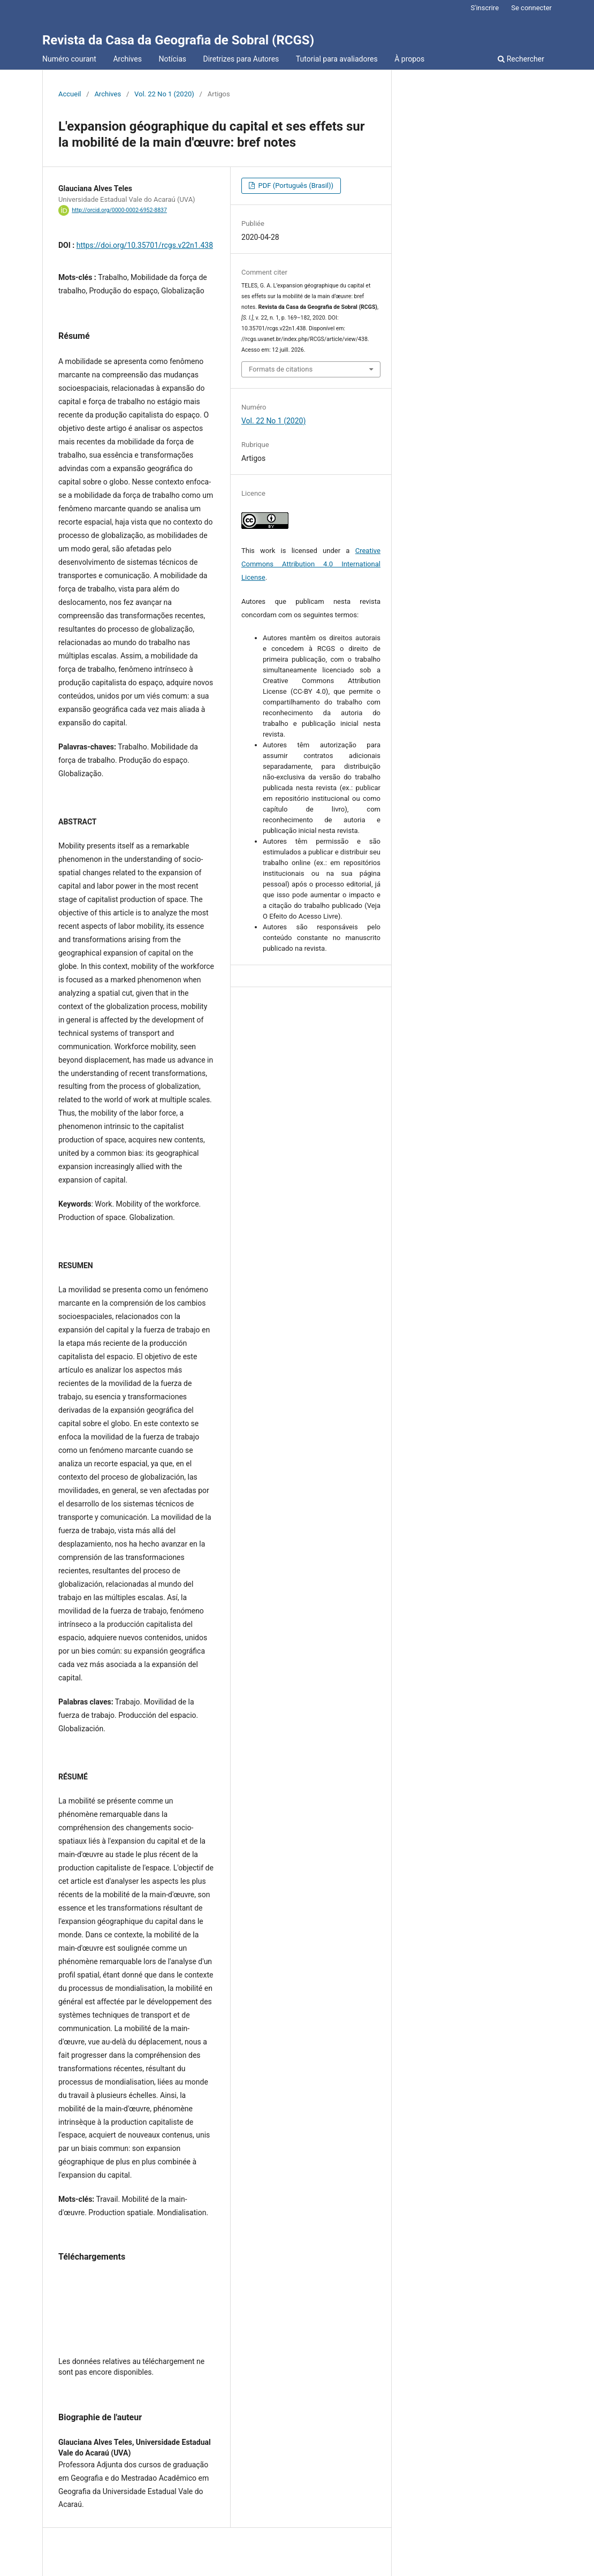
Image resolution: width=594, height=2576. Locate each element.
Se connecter (531, 8)
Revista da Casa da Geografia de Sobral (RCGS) (178, 40)
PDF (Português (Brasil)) (294, 185)
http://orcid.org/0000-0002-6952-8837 (119, 210)
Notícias (172, 59)
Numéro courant (69, 59)
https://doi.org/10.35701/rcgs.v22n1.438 (145, 245)
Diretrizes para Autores (241, 59)
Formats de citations (281, 369)
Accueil (69, 94)
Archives (127, 59)
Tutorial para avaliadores (337, 59)
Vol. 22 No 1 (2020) (164, 94)
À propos (409, 59)
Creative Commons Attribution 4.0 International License (310, 564)
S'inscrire (484, 8)
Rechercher (521, 59)
